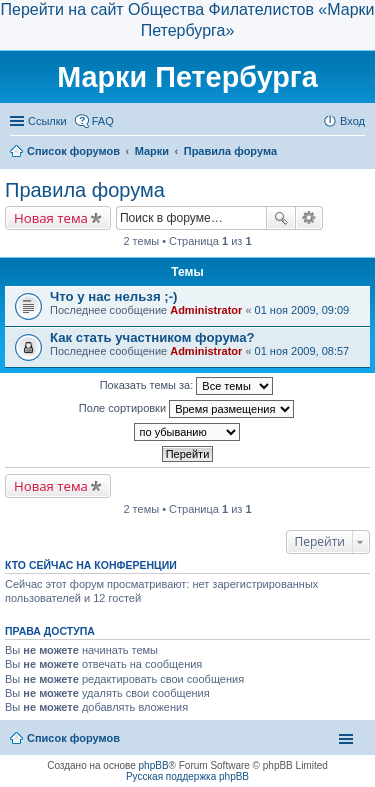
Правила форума (85, 190)
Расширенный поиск (309, 218)
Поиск (281, 218)
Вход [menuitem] (352, 121)
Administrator (206, 310)
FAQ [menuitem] (103, 121)
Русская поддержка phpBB (187, 776)
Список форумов (73, 738)
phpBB (154, 765)
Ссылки (47, 121)
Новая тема (51, 218)
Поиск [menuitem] (359, 153)
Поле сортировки (186, 409)
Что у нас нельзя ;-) (113, 296)
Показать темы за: (187, 386)
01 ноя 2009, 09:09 (302, 310)
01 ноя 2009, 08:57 (302, 351)
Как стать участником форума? (152, 337)
